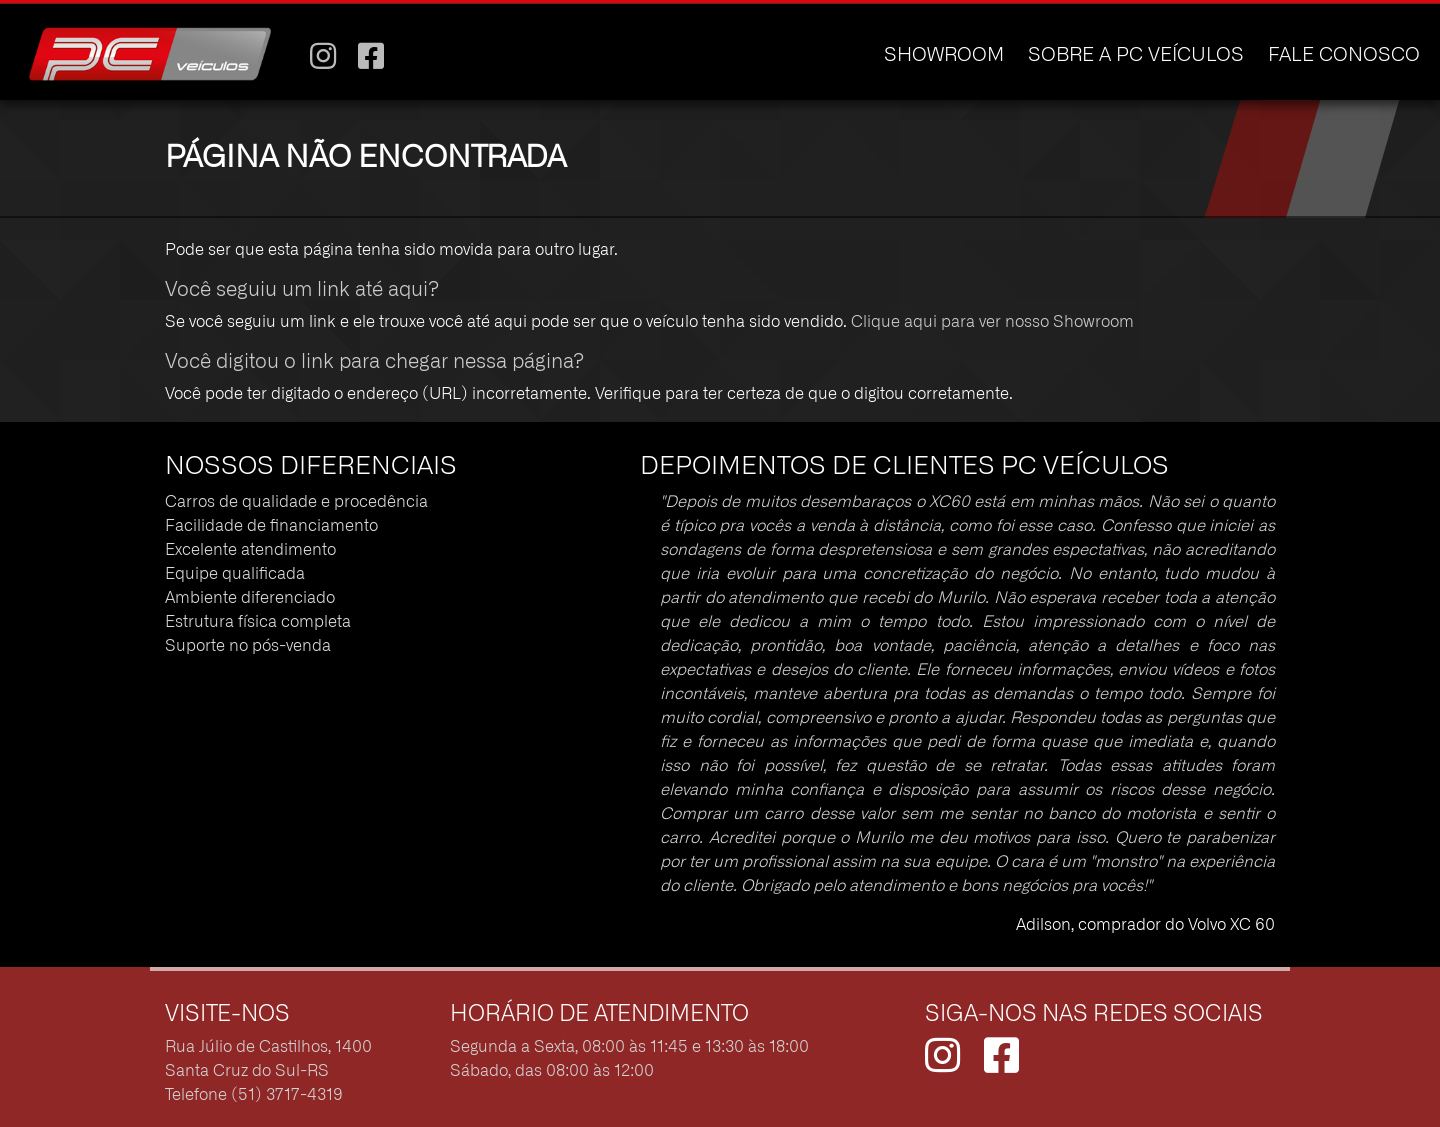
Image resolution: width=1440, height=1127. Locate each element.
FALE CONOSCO (1344, 55)
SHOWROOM (944, 55)
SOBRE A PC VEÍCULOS (1136, 55)
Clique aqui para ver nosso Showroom (992, 322)
